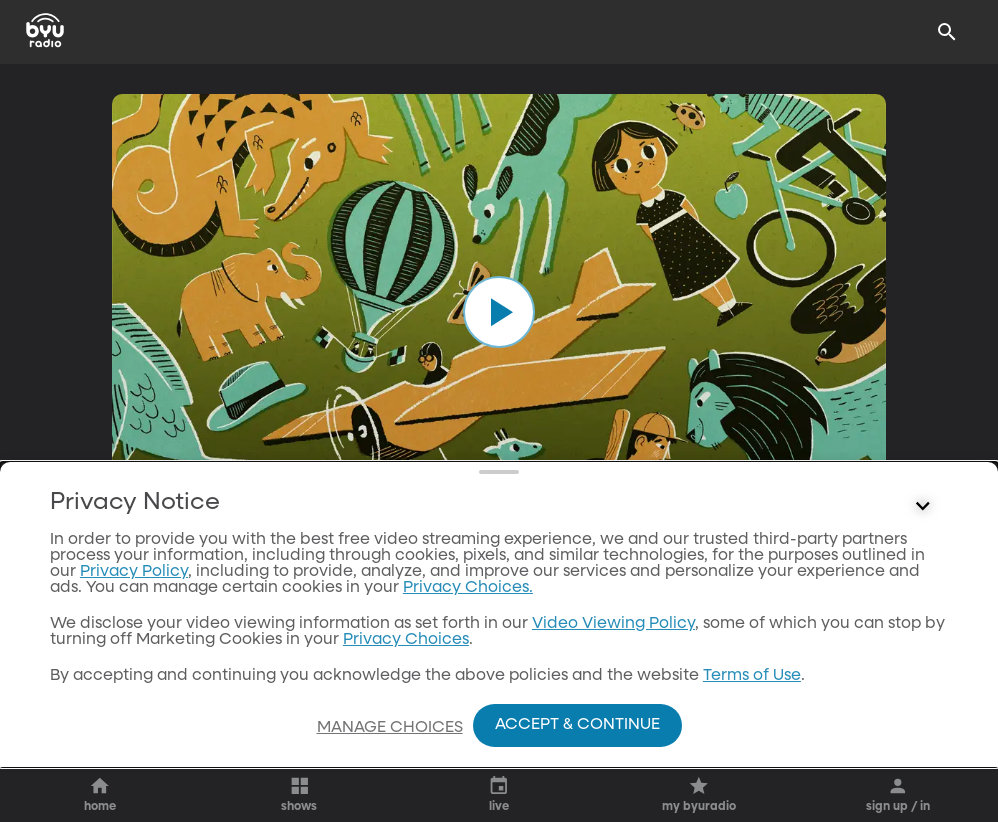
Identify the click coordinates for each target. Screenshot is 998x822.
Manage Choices (390, 728)
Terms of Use (752, 676)
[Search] (947, 32)
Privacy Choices (406, 640)
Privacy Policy (134, 572)
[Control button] (923, 507)
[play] (499, 312)
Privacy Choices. (468, 588)
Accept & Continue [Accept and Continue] (577, 725)
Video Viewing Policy (613, 624)
